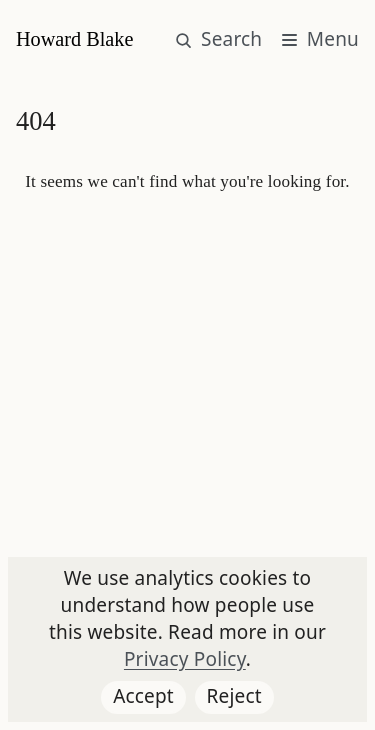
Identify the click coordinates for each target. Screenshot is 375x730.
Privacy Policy (185, 659)
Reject (240, 698)
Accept (149, 698)
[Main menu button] (320, 40)
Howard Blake (74, 39)
